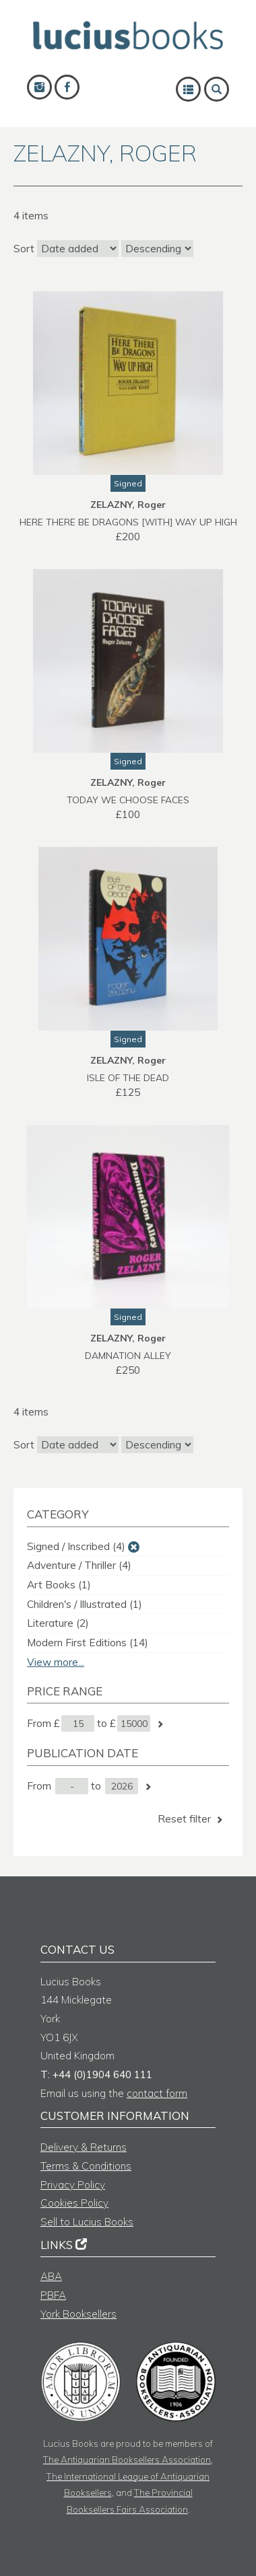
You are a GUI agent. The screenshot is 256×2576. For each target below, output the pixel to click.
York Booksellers (78, 2314)
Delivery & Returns (83, 2147)
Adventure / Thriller (79, 1565)
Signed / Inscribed (76, 1546)
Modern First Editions (87, 1642)
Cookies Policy (74, 2203)
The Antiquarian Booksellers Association (127, 2459)
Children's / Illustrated (84, 1604)
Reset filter (191, 1818)
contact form (157, 2093)
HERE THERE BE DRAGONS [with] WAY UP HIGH (128, 521)
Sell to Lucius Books (86, 2221)
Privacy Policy (72, 2184)
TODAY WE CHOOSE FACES (128, 799)
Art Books (59, 1584)
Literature (58, 1623)
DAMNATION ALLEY (128, 1355)
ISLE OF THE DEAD (128, 1077)
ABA (51, 2276)
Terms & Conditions (85, 2166)
